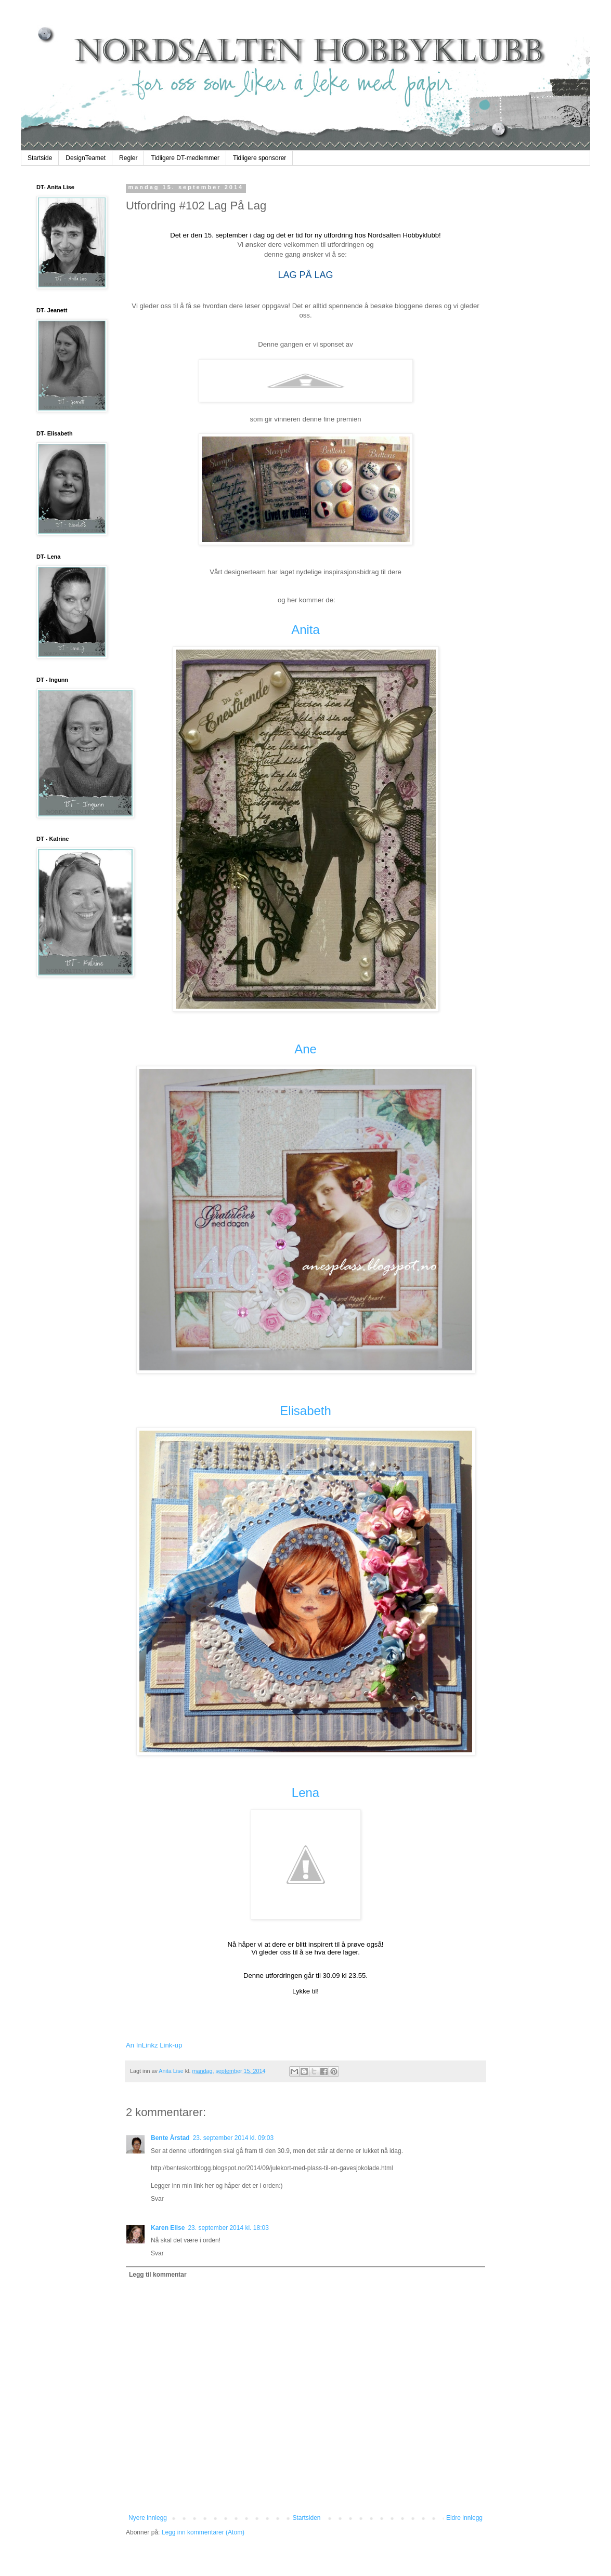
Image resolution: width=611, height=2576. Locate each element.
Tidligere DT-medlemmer (185, 158)
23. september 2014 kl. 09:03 (233, 2138)
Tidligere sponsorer (259, 158)
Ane (305, 1049)
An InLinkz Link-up (154, 2045)
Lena (305, 1793)
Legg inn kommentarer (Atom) (203, 2532)
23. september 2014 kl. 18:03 (228, 2227)
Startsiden (306, 2517)
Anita (305, 630)
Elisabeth (305, 1411)
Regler (128, 158)
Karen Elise (168, 2227)
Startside (40, 158)
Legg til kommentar (158, 2274)
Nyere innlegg (147, 2517)
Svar (157, 2198)
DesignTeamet (86, 158)
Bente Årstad (170, 2138)
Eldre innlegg (464, 2517)
